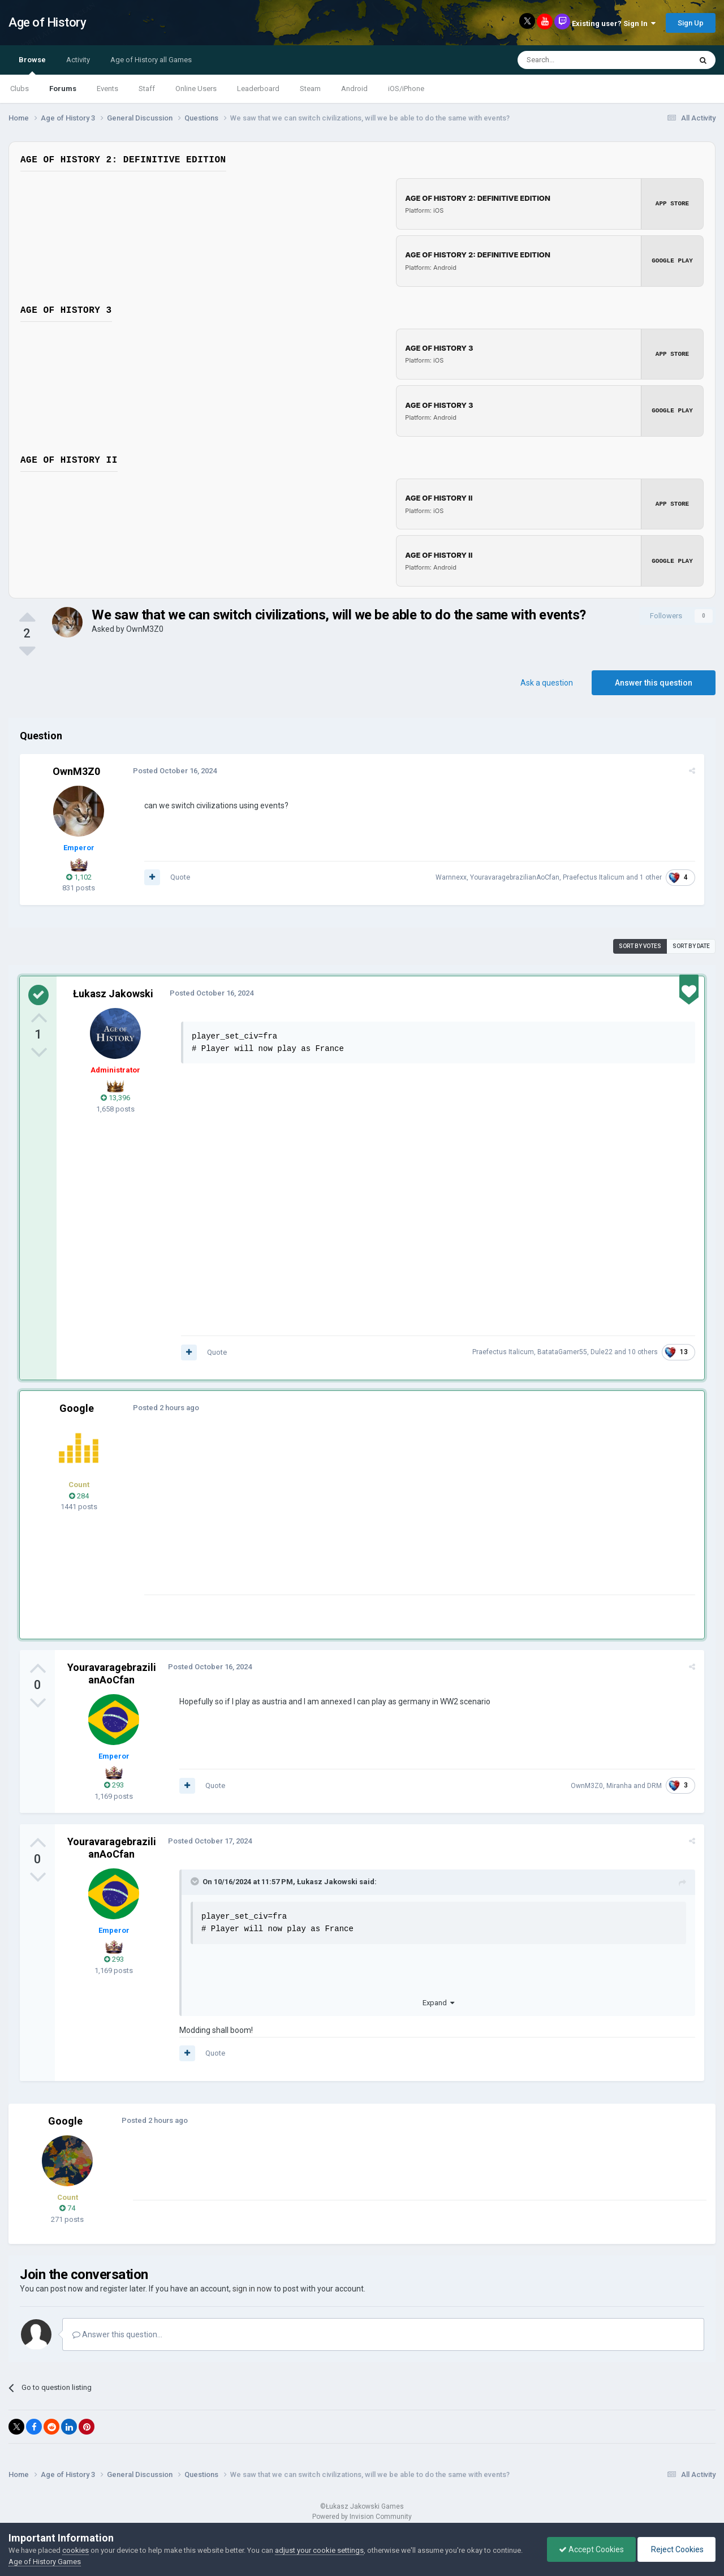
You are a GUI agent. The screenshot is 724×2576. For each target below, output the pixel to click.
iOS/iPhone (406, 88)
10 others (643, 1350)
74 (67, 2206)
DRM (654, 1783)
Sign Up (691, 23)
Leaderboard (258, 88)
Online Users (196, 88)
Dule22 (602, 1350)
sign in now (252, 2286)
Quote (180, 875)
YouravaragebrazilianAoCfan (514, 875)
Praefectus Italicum (593, 875)
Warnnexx (451, 875)
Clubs (19, 88)
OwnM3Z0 (144, 626)
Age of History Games (44, 2561)
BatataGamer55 (562, 1350)
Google (76, 1406)
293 (114, 1782)
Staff (147, 88)
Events (107, 88)
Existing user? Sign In (614, 23)
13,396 (115, 1095)
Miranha (619, 1783)
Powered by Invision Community (362, 2514)
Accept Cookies (591, 2549)
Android (354, 88)
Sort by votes (640, 944)
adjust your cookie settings (319, 2550)
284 (79, 1493)
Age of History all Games (151, 59)
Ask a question (546, 680)
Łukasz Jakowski (113, 991)
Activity (78, 59)
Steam (310, 88)
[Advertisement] (350, 1513)
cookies (75, 2550)
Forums (62, 88)
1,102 (79, 875)
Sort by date (691, 944)
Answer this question (653, 680)
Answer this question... (117, 2332)
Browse (32, 65)
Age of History (47, 22)
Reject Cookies (676, 2549)
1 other (651, 875)
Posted (175, 768)
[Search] (577, 60)
